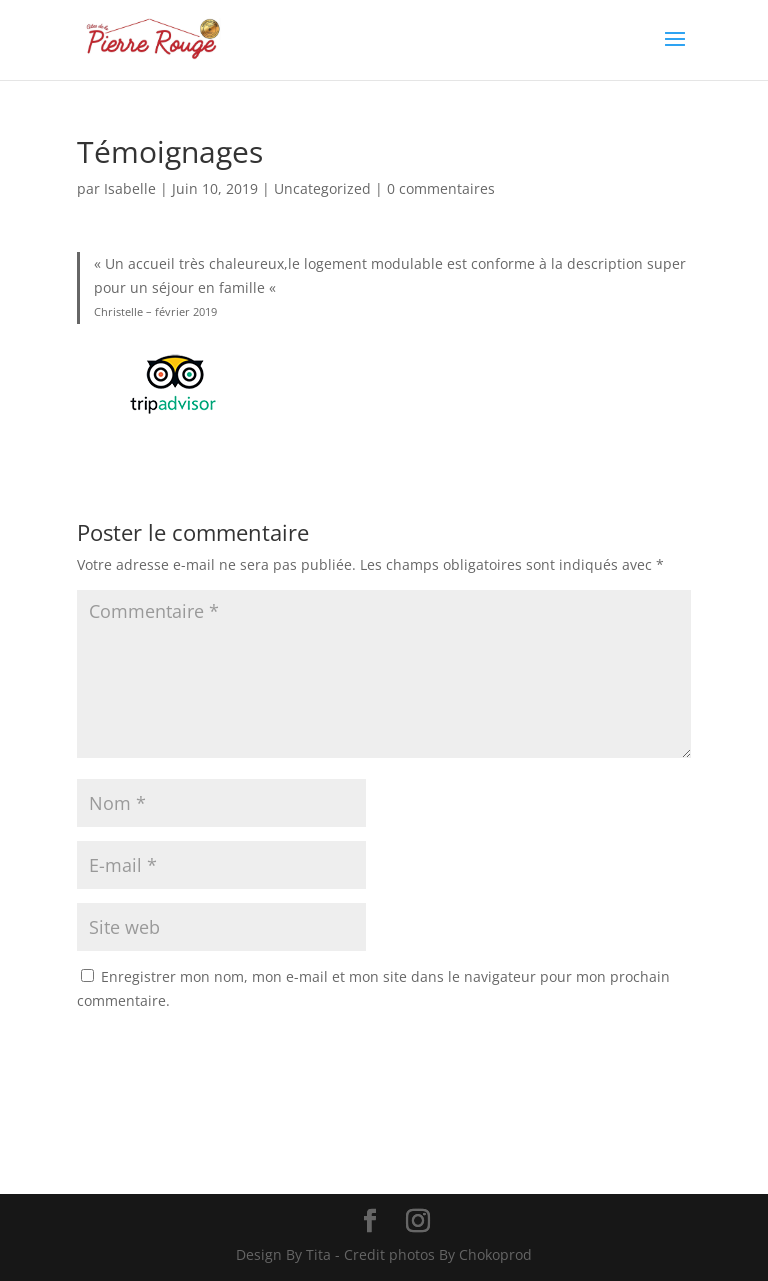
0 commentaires (441, 188)
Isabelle (130, 188)
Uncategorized (322, 188)
